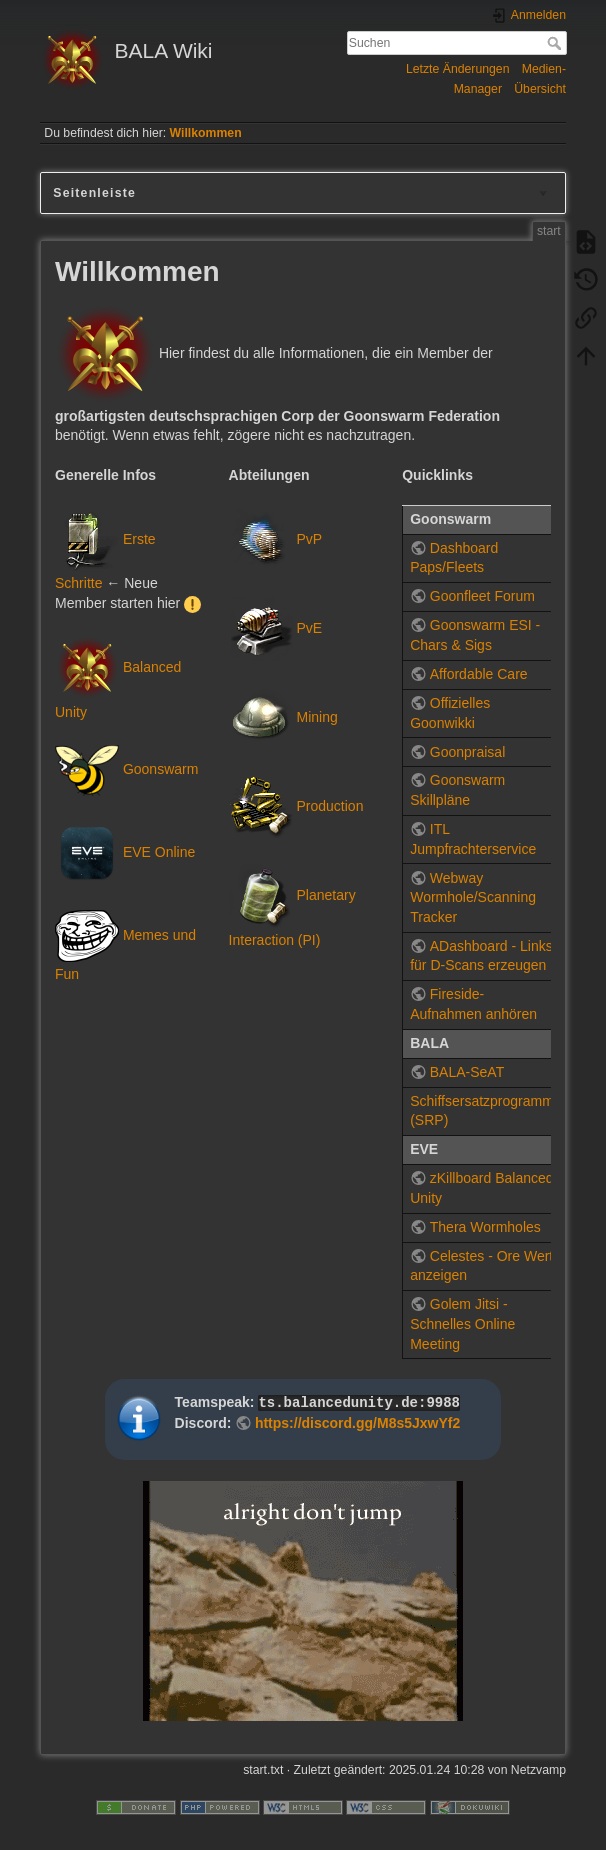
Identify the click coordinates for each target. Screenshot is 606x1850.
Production (329, 806)
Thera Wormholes (485, 1227)
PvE (309, 627)
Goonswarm (160, 769)
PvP (309, 538)
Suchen (556, 43)
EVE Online (159, 852)
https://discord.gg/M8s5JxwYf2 (357, 1423)
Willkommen (206, 133)
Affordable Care (479, 674)
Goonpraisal (468, 752)
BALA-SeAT (467, 1072)
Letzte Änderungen (458, 69)
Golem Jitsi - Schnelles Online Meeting (462, 1323)
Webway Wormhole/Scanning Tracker (473, 897)
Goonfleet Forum (482, 596)
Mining (316, 717)
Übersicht (540, 89)
